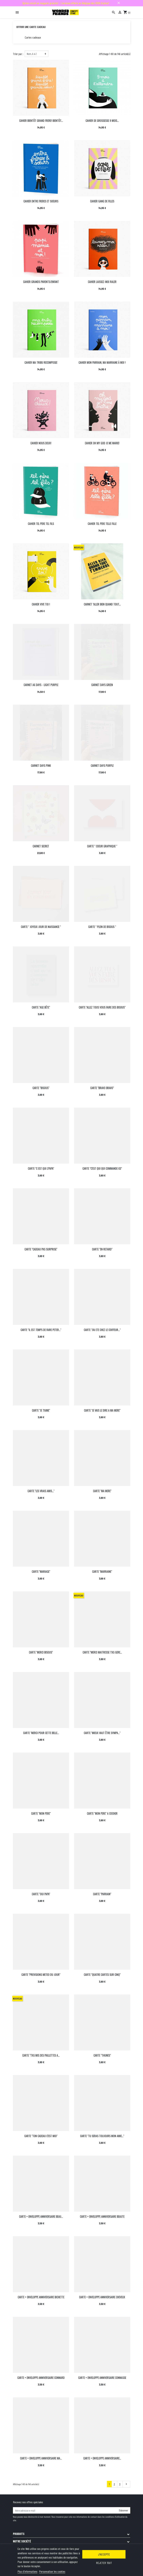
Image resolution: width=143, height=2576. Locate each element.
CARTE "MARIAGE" (41, 1572)
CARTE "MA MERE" (102, 1491)
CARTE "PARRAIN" (102, 1894)
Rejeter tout (104, 2563)
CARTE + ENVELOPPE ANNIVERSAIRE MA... (41, 2458)
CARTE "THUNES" (102, 2055)
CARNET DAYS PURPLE (102, 766)
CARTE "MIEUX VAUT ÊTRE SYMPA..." (102, 1733)
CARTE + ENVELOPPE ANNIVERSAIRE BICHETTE (41, 2297)
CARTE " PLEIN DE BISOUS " (102, 927)
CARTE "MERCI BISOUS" (41, 1652)
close (119, 3)
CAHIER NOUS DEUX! (40, 443)
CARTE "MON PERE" (41, 1813)
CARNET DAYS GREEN (102, 685)
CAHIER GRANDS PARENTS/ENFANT (41, 282)
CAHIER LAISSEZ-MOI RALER (102, 282)
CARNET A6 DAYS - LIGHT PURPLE (41, 685)
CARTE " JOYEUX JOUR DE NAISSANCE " (41, 927)
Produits (18, 2534)
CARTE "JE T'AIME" (41, 1410)
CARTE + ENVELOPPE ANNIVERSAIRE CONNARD (41, 2378)
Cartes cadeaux (33, 37)
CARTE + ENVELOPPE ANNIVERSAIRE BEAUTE (102, 2216)
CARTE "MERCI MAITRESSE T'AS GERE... (102, 1652)
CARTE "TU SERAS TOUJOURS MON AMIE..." (102, 2136)
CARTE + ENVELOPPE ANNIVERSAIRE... (102, 2458)
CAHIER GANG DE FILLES (102, 201)
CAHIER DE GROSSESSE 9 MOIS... (102, 121)
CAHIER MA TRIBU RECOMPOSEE (40, 362)
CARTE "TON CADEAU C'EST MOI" (40, 2136)
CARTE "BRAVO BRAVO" (102, 1088)
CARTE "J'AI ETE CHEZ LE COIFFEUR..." (102, 1330)
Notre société (22, 2541)
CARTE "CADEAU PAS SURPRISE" (40, 1249)
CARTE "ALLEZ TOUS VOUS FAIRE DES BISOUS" (102, 1007)
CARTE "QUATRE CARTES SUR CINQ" (102, 1975)
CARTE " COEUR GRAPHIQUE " (102, 846)
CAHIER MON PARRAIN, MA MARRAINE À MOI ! (102, 362)
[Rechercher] (113, 12)
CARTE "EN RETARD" (102, 1249)
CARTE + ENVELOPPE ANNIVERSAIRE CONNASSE (102, 2378)
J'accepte (104, 2554)
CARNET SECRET (41, 846)
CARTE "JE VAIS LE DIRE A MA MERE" (102, 1410)
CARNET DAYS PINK (41, 766)
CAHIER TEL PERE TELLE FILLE (102, 524)
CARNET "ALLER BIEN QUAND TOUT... (102, 604)
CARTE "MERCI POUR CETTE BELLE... (41, 1733)
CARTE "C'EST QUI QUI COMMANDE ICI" (102, 1168)
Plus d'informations (27, 2571)
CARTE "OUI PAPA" (41, 1894)
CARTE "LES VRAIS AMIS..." (41, 1491)
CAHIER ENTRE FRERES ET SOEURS (40, 201)
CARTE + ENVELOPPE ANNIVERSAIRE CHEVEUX (102, 2297)
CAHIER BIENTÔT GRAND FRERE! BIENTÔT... (41, 121)
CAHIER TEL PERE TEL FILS (41, 524)
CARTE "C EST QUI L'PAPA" (41, 1168)
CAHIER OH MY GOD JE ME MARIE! (102, 443)
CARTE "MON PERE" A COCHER (102, 1813)
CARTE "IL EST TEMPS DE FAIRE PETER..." (41, 1330)
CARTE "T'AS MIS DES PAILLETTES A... (41, 2055)
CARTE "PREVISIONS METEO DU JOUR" (40, 1975)
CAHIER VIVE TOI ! (41, 604)
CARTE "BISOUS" (40, 1088)
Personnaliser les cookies (52, 2571)
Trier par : (18, 54)
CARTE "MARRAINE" (102, 1572)
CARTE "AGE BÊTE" (41, 1007)
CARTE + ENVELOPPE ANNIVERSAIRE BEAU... (41, 2216)
